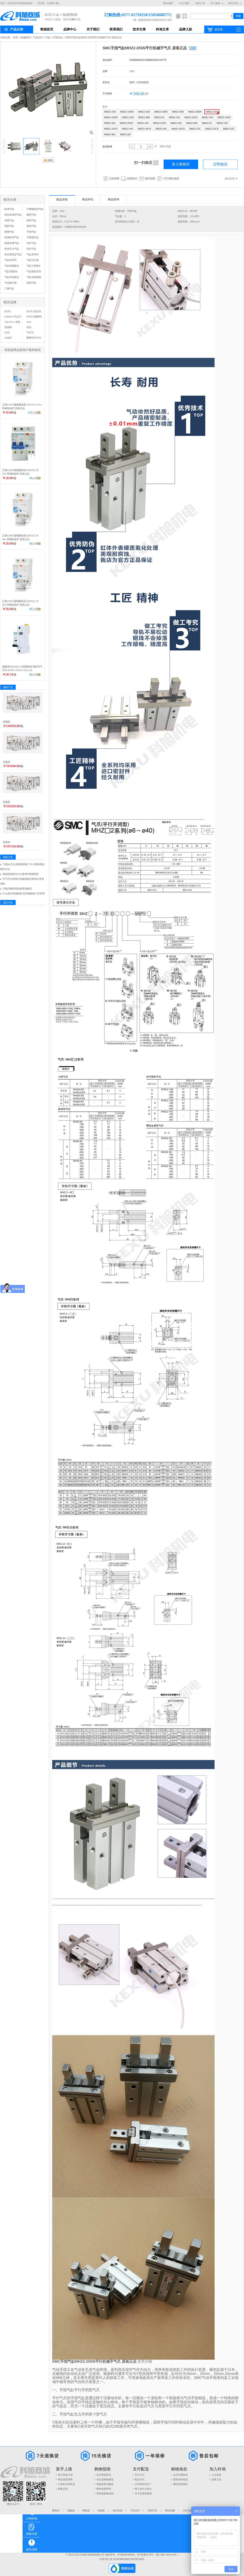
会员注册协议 (180, 2474)
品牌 (105, 71)
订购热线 (32, 2513)
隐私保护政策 (180, 2479)
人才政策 (216, 2474)
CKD (7, 332)
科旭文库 (162, 29)
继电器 (86, 2510)
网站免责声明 (103, 2488)
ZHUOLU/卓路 (12, 322)
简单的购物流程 (104, 2493)
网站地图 (168, 3)
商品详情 (62, 199)
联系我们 (116, 29)
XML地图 (184, 3)
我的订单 (200, 3)
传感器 (101, 2510)
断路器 (55, 2510)
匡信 (28, 327)
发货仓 (106, 82)
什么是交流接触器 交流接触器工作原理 (24, 893)
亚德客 (8, 327)
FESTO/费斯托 (34, 316)
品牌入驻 (185, 29)
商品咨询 (113, 199)
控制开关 (152, 2510)
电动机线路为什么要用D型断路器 (21, 874)
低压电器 (117, 2510)
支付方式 (140, 2474)
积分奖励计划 (65, 2474)
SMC (132, 71)
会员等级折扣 (103, 2474)
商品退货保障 (65, 2479)
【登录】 (41, 3)
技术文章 (139, 29)
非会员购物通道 (104, 2479)
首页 (15, 37)
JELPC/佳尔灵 (33, 311)
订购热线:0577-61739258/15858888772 (131, 15)
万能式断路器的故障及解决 (17, 888)
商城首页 (46, 29)
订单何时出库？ (143, 2484)
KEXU (7, 311)
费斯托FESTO (33, 337)
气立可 (30, 332)
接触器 (71, 2510)
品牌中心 (69, 29)
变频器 (6, 721)
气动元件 (135, 2510)
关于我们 (92, 29)
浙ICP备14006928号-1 (167, 2554)
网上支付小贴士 (143, 2488)
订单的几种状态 (66, 2484)
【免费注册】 (53, 3)
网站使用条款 (180, 2484)
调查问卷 (32, 2528)
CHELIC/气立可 (12, 316)
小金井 (8, 337)
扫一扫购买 (146, 162)
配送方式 (140, 2479)
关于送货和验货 (143, 2493)
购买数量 (107, 146)
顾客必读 (63, 2488)
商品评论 (87, 199)
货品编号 (107, 60)
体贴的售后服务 (104, 2484)
